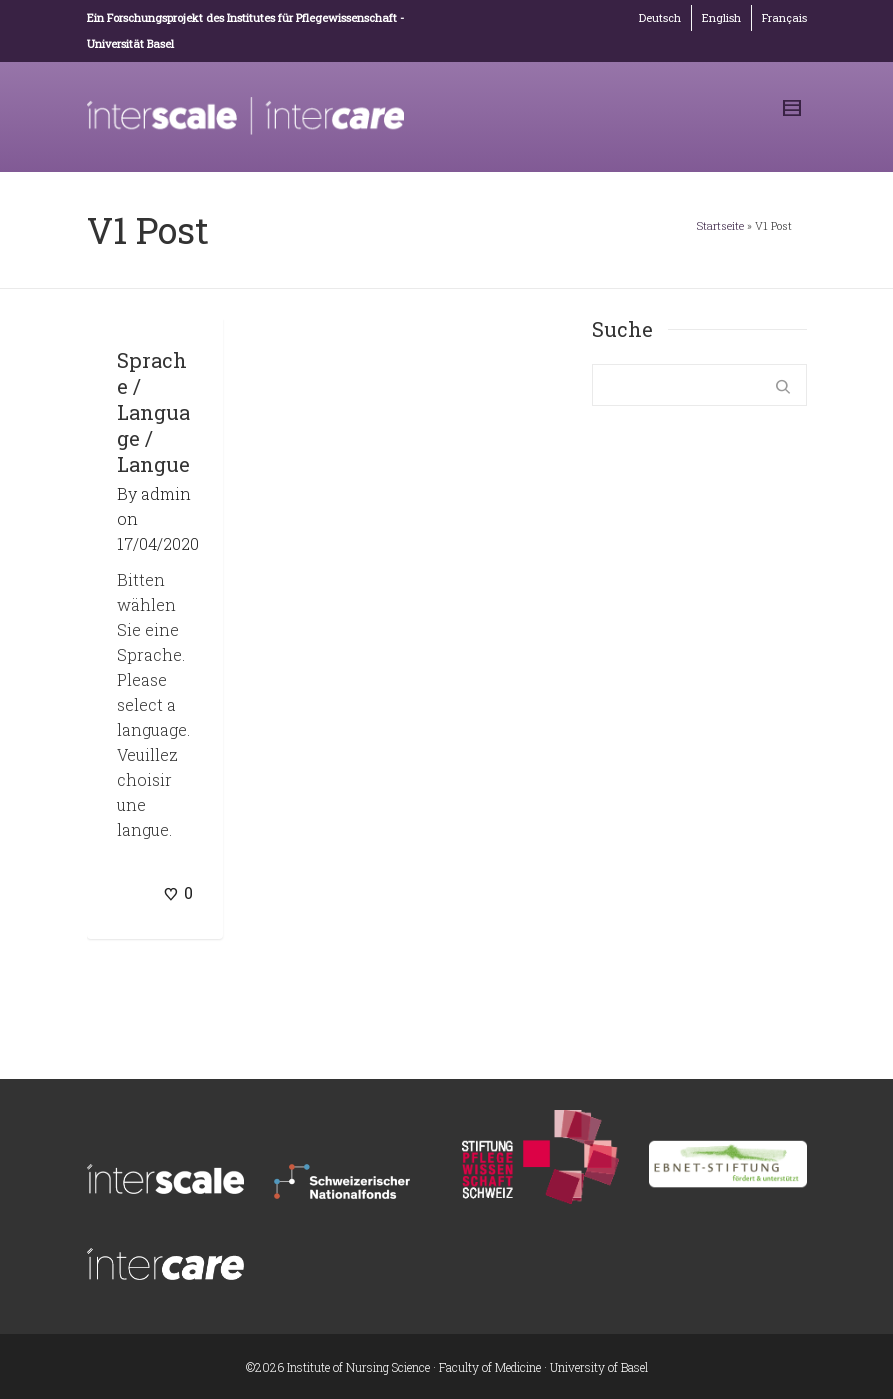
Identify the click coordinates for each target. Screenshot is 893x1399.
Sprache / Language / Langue (153, 412)
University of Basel (599, 1367)
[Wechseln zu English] (721, 18)
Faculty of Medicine (490, 1367)
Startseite (720, 225)
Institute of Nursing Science (358, 1367)
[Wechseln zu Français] (784, 18)
